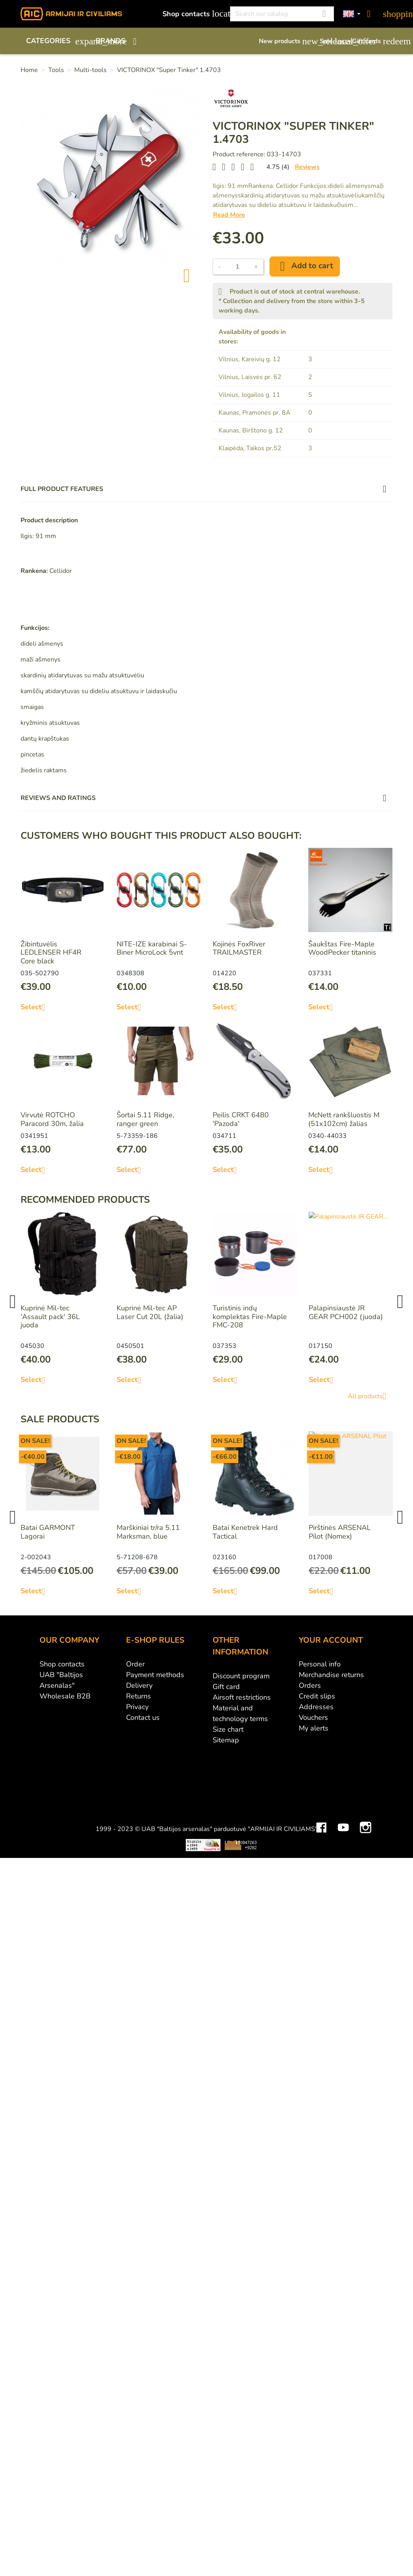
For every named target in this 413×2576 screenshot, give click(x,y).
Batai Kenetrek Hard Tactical (245, 1532)
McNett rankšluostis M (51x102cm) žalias (343, 1119)
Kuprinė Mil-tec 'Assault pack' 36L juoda (50, 1316)
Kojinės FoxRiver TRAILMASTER (239, 948)
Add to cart (304, 266)
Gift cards (372, 41)
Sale (332, 41)
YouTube (343, 1760)
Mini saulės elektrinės (323, 1783)
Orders (310, 1685)
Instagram (365, 1760)
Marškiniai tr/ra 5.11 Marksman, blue (148, 1532)
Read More (229, 214)
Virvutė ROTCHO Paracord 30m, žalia (52, 1119)
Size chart (228, 1729)
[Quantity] (237, 266)
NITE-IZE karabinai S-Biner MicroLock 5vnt (152, 948)
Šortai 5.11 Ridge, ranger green (145, 1119)
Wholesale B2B (65, 1696)
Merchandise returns (331, 1674)
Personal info (320, 1664)
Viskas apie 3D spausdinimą (104, 1783)
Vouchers (313, 1717)
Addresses (316, 1707)
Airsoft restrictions (242, 1697)
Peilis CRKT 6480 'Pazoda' (241, 1119)
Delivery (139, 1685)
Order (135, 1664)
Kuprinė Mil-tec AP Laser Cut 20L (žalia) (150, 1312)
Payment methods (155, 1674)
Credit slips (317, 1696)
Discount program (241, 1676)
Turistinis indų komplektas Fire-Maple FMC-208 (250, 1316)
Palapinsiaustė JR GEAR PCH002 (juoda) (346, 1312)
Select (36, 1007)
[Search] (282, 13)
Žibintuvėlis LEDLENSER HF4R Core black (51, 952)
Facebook (321, 1760)
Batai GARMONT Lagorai (48, 1532)
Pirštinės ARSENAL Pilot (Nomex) (340, 1532)
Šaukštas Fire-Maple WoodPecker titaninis (342, 948)
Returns (138, 1696)
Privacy (137, 1707)
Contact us (143, 1717)
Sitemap (226, 1740)
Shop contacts (191, 14)
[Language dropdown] (352, 14)
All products (370, 1396)
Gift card (226, 1686)
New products (285, 41)
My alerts (313, 1728)
